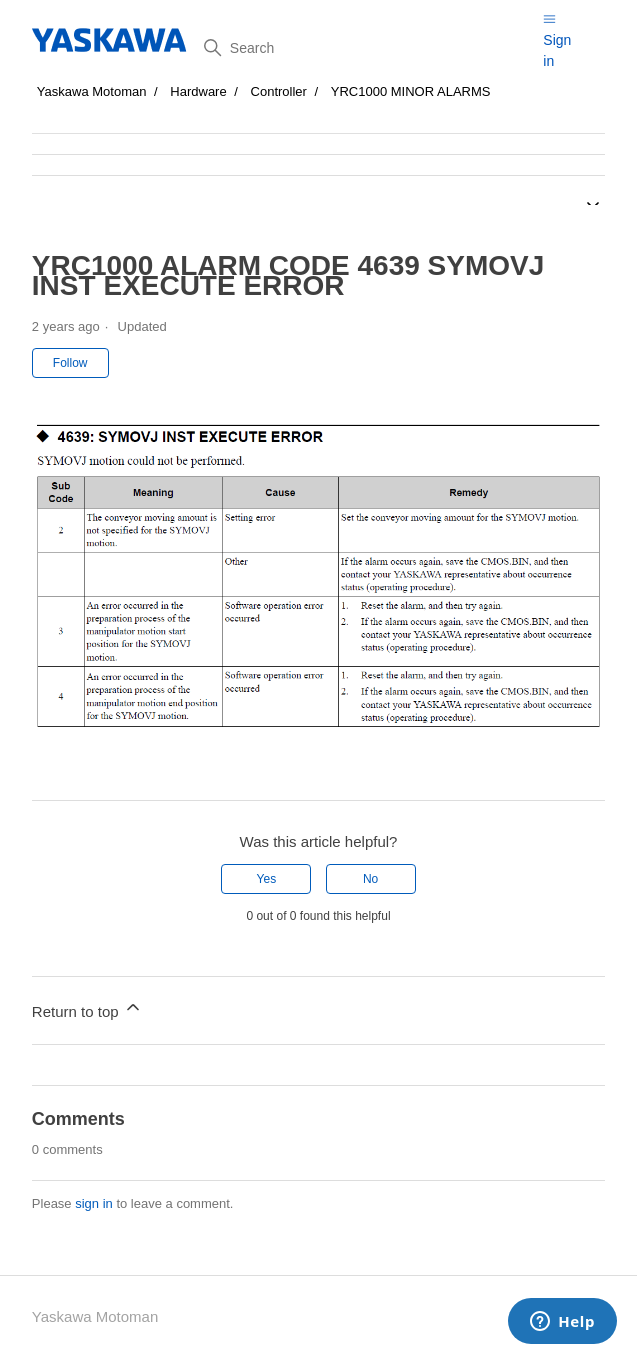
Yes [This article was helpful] (267, 879)
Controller (279, 91)
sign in (94, 1203)
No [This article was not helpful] (370, 879)
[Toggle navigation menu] (549, 18)
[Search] (366, 48)
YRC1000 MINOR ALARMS (411, 91)
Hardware (198, 91)
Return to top (87, 1008)
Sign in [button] (557, 50)
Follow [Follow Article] (70, 363)
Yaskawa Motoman (92, 91)
